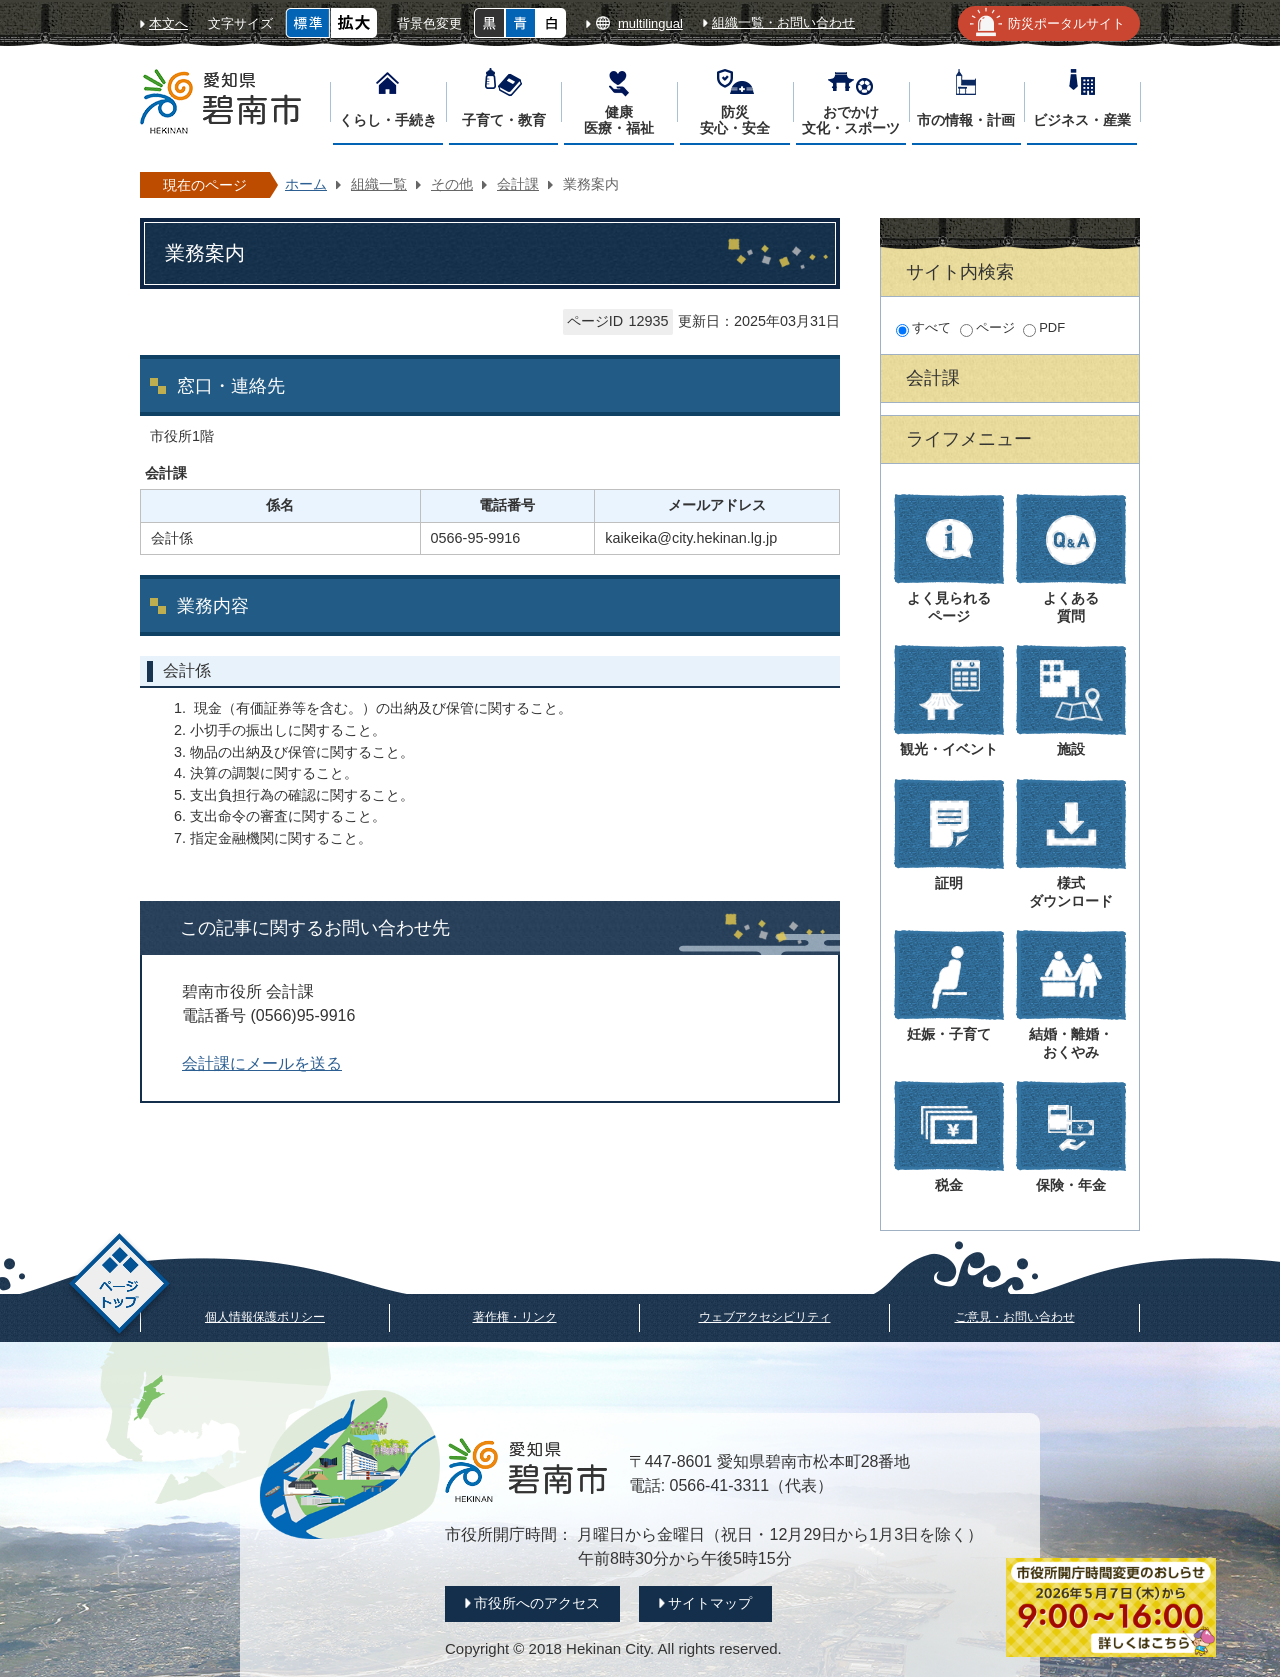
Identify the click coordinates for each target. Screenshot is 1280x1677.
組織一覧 (379, 184)
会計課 (518, 184)
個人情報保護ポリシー (265, 1317)
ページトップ (119, 1286)
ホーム (306, 184)
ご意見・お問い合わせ (1015, 1317)
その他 (452, 184)
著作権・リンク (515, 1317)
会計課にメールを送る (262, 1063)
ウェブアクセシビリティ (765, 1317)
